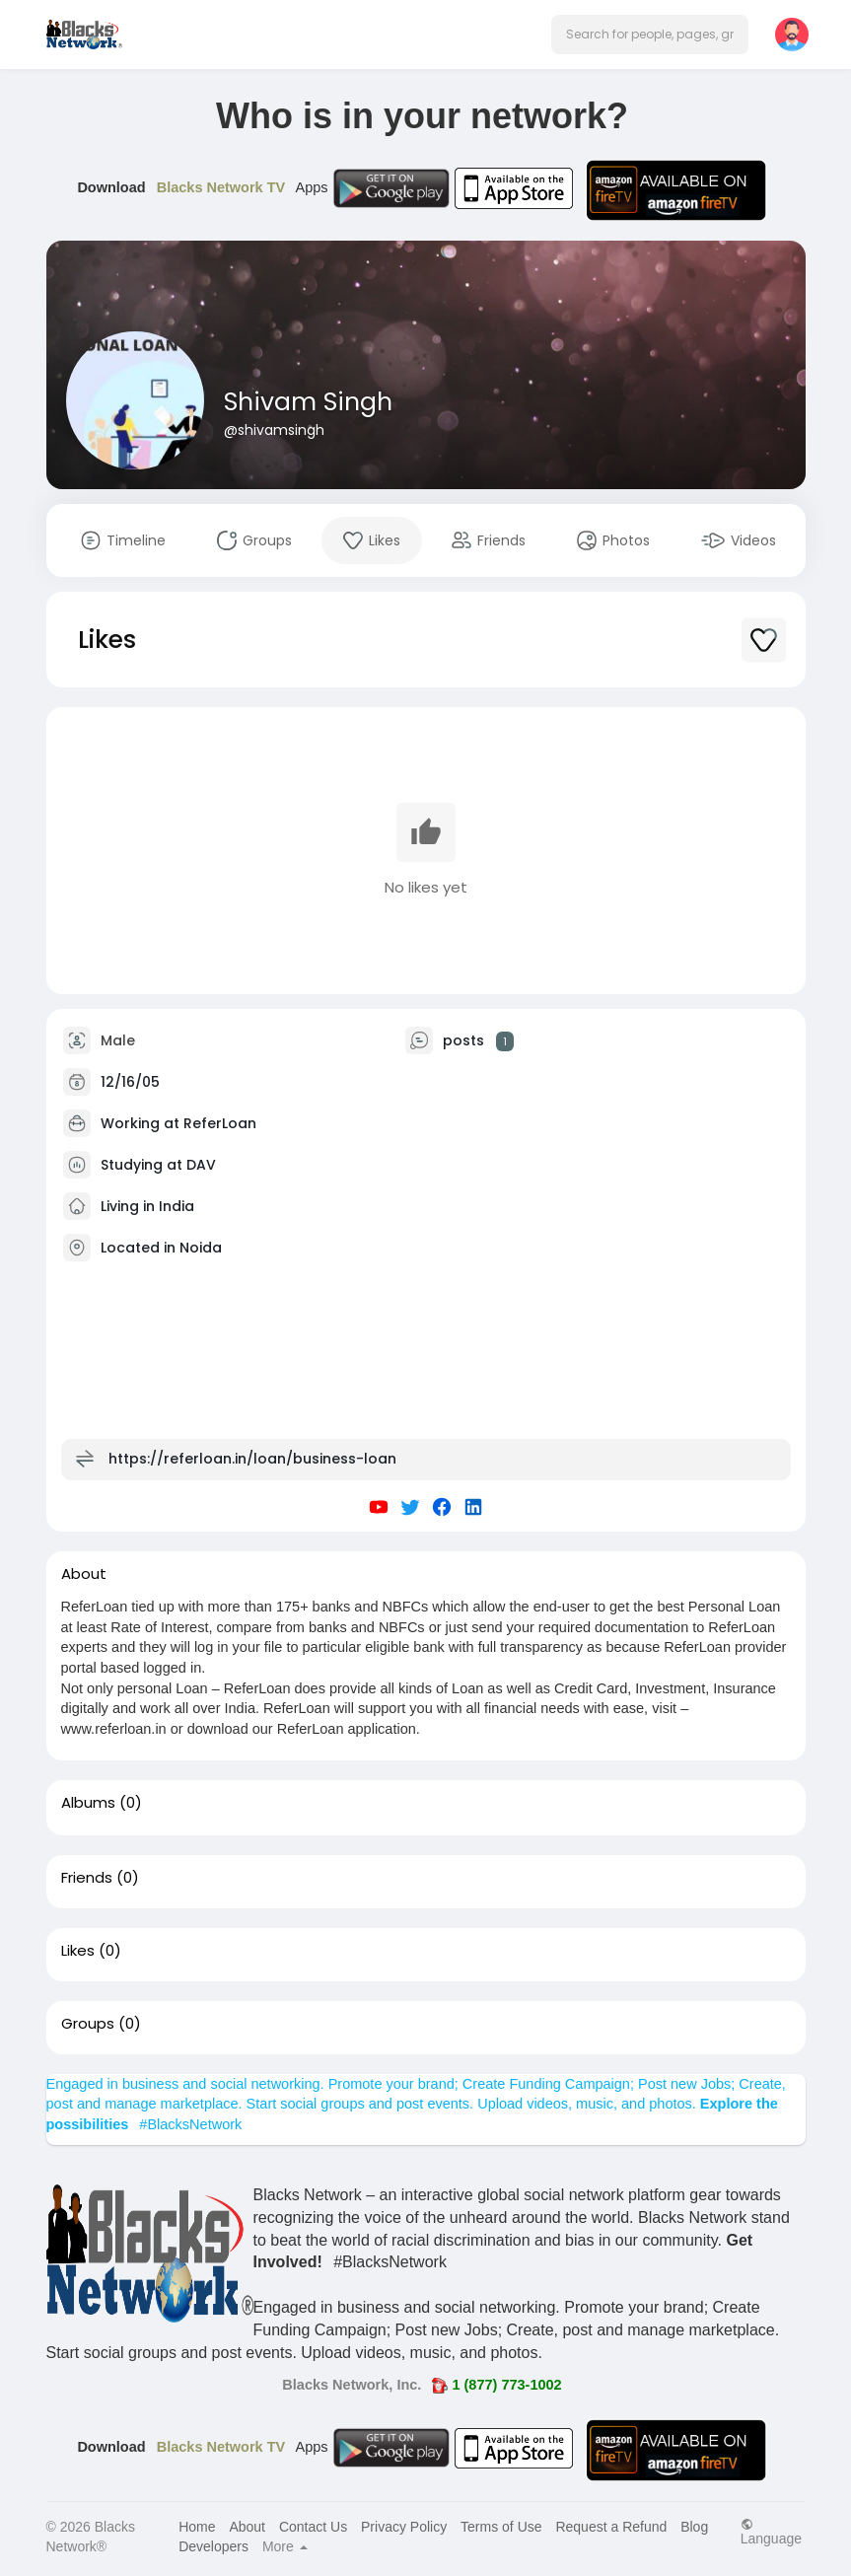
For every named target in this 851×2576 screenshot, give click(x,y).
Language (771, 2531)
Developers (213, 2546)
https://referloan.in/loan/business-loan (252, 1458)
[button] (649, 34)
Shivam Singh (308, 402)
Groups (87, 2024)
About (247, 2527)
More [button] (285, 2546)
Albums (88, 1803)
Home (196, 2527)
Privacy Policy (404, 2527)
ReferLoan (219, 1123)
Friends (86, 1878)
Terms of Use (501, 2527)
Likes (78, 1951)
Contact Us (313, 2527)
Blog (694, 2527)
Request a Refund (611, 2527)
